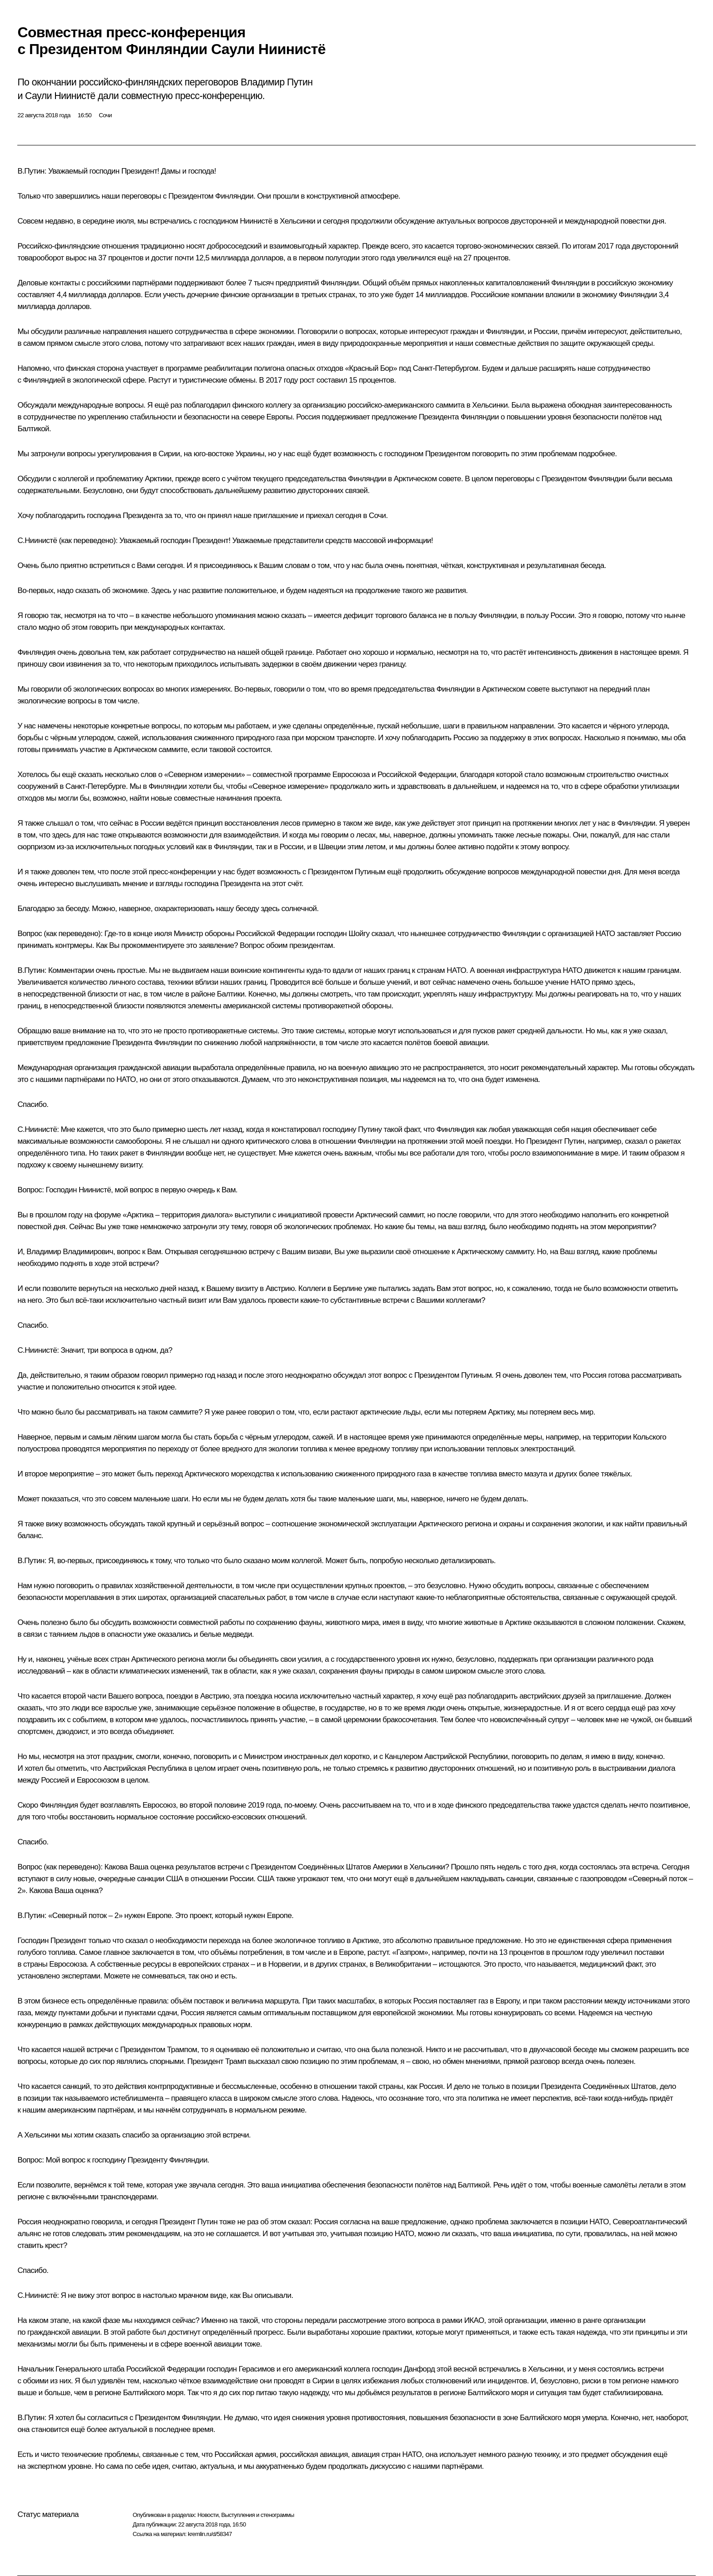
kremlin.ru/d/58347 (210, 2534)
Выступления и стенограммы (257, 2514)
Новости (207, 2514)
